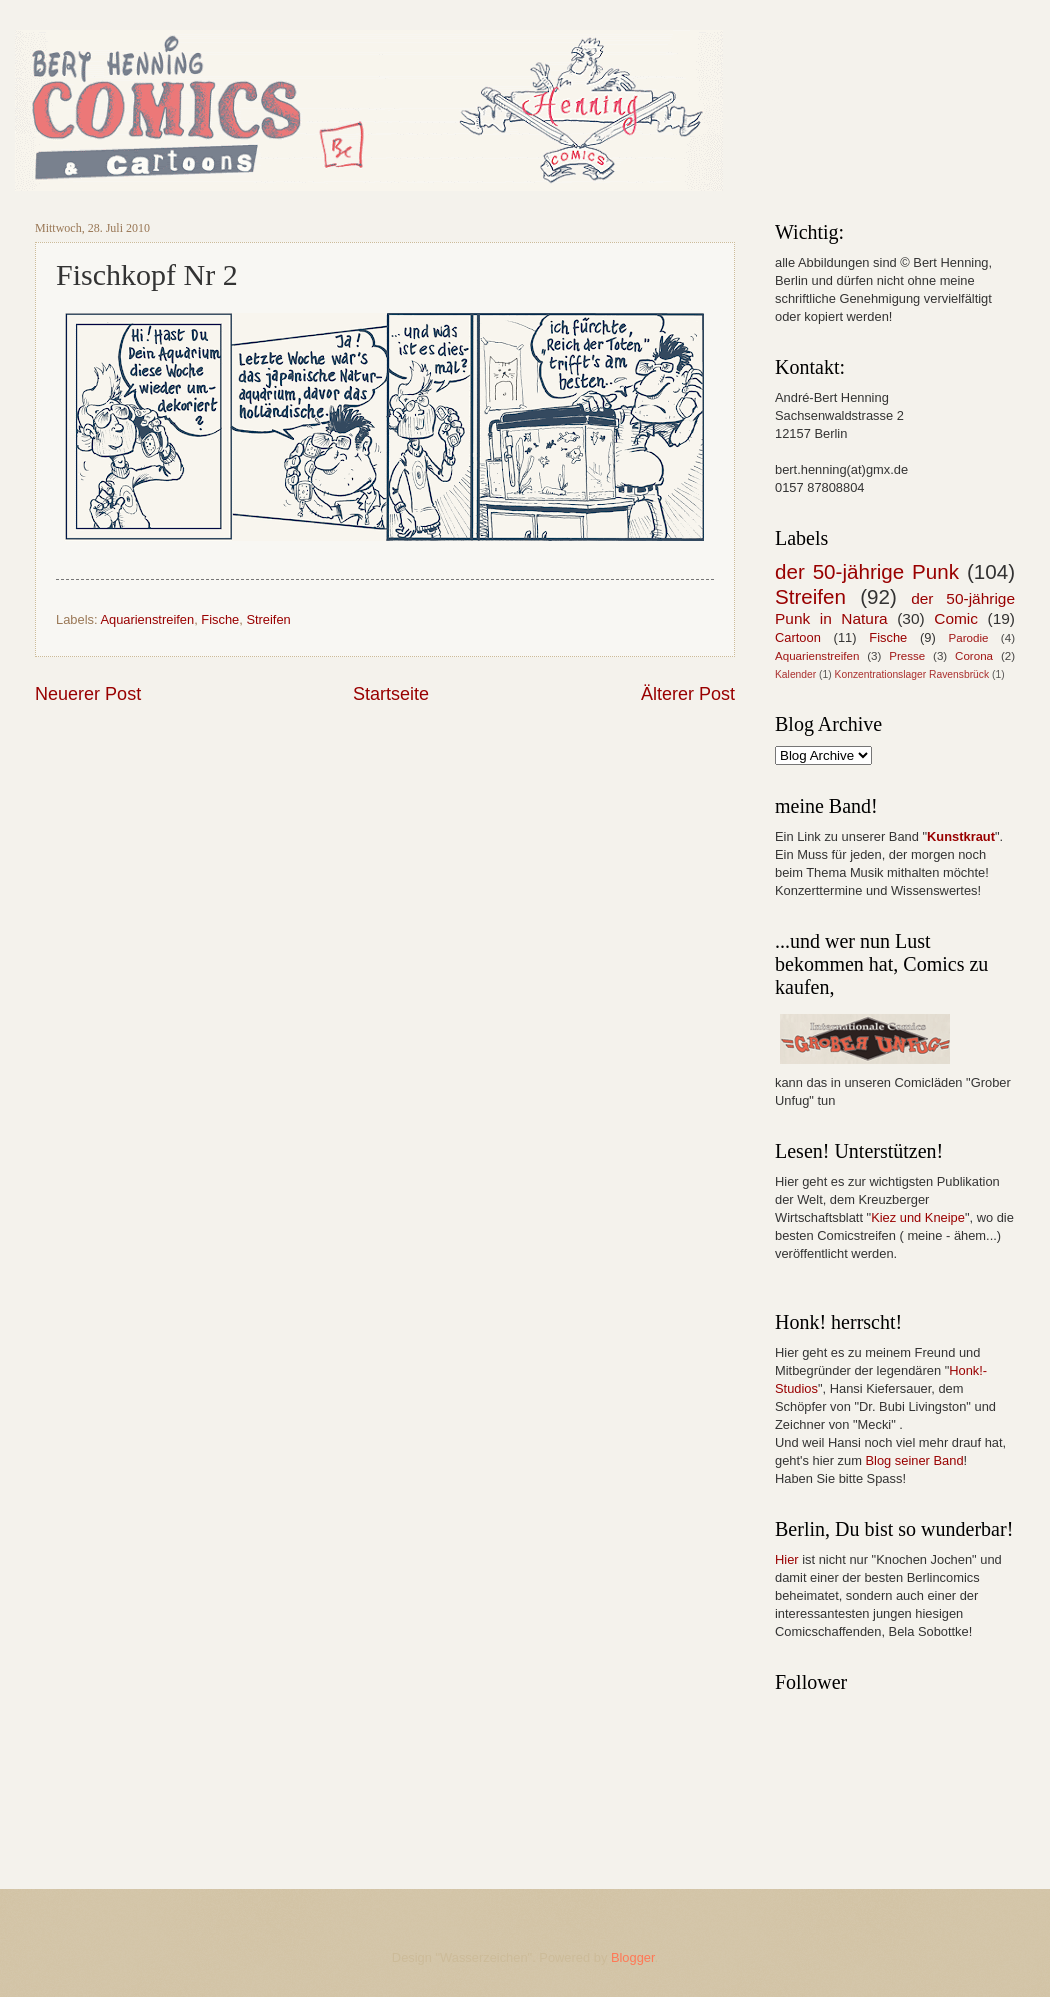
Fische (220, 619)
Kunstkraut (961, 836)
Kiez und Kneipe (918, 1217)
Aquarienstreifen (147, 619)
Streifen (268, 619)
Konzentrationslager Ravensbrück (912, 674)
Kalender (795, 674)
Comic (956, 618)
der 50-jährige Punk (867, 571)
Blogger (633, 1957)
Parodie (969, 638)
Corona (974, 656)
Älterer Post (688, 694)
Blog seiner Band (914, 1460)
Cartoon (798, 637)
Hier (787, 1559)
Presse (907, 656)
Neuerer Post (88, 694)
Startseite (391, 694)
